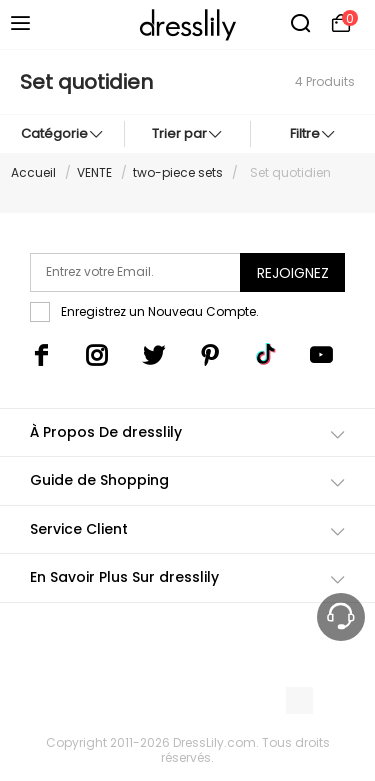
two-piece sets (178, 172)
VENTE (94, 172)
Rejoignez (293, 273)
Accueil (33, 172)
